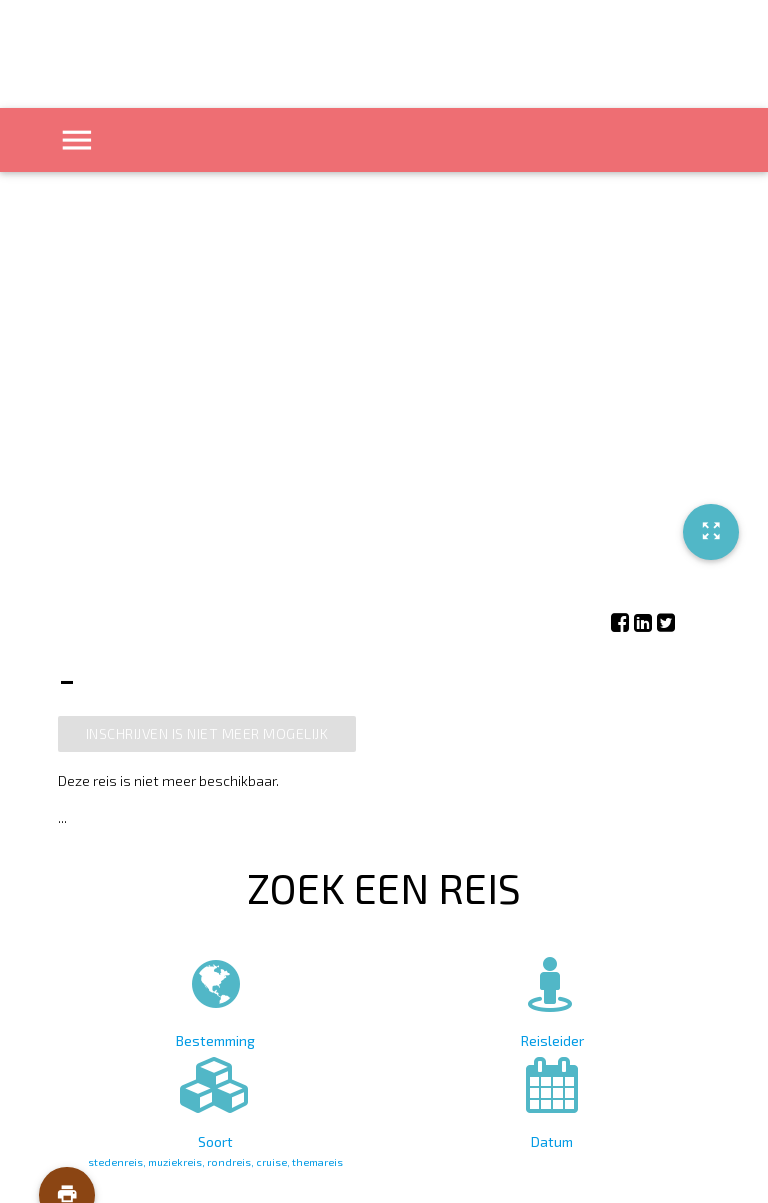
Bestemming (216, 998)
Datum (552, 1099)
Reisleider (552, 998)
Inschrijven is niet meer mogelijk (207, 733)
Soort (216, 1108)
